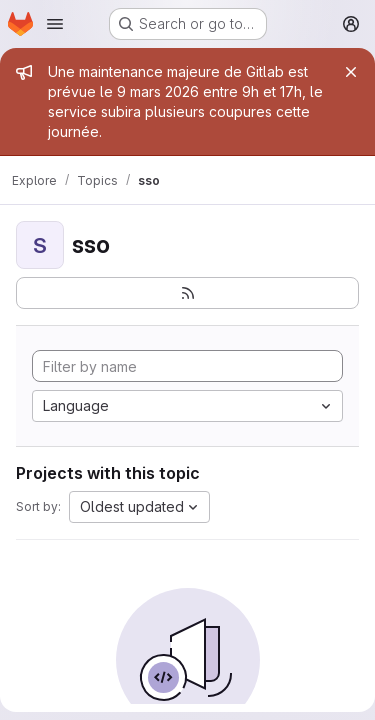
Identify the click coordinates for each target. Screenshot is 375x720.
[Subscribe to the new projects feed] (187, 293)
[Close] (351, 72)
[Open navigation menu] (55, 24)
